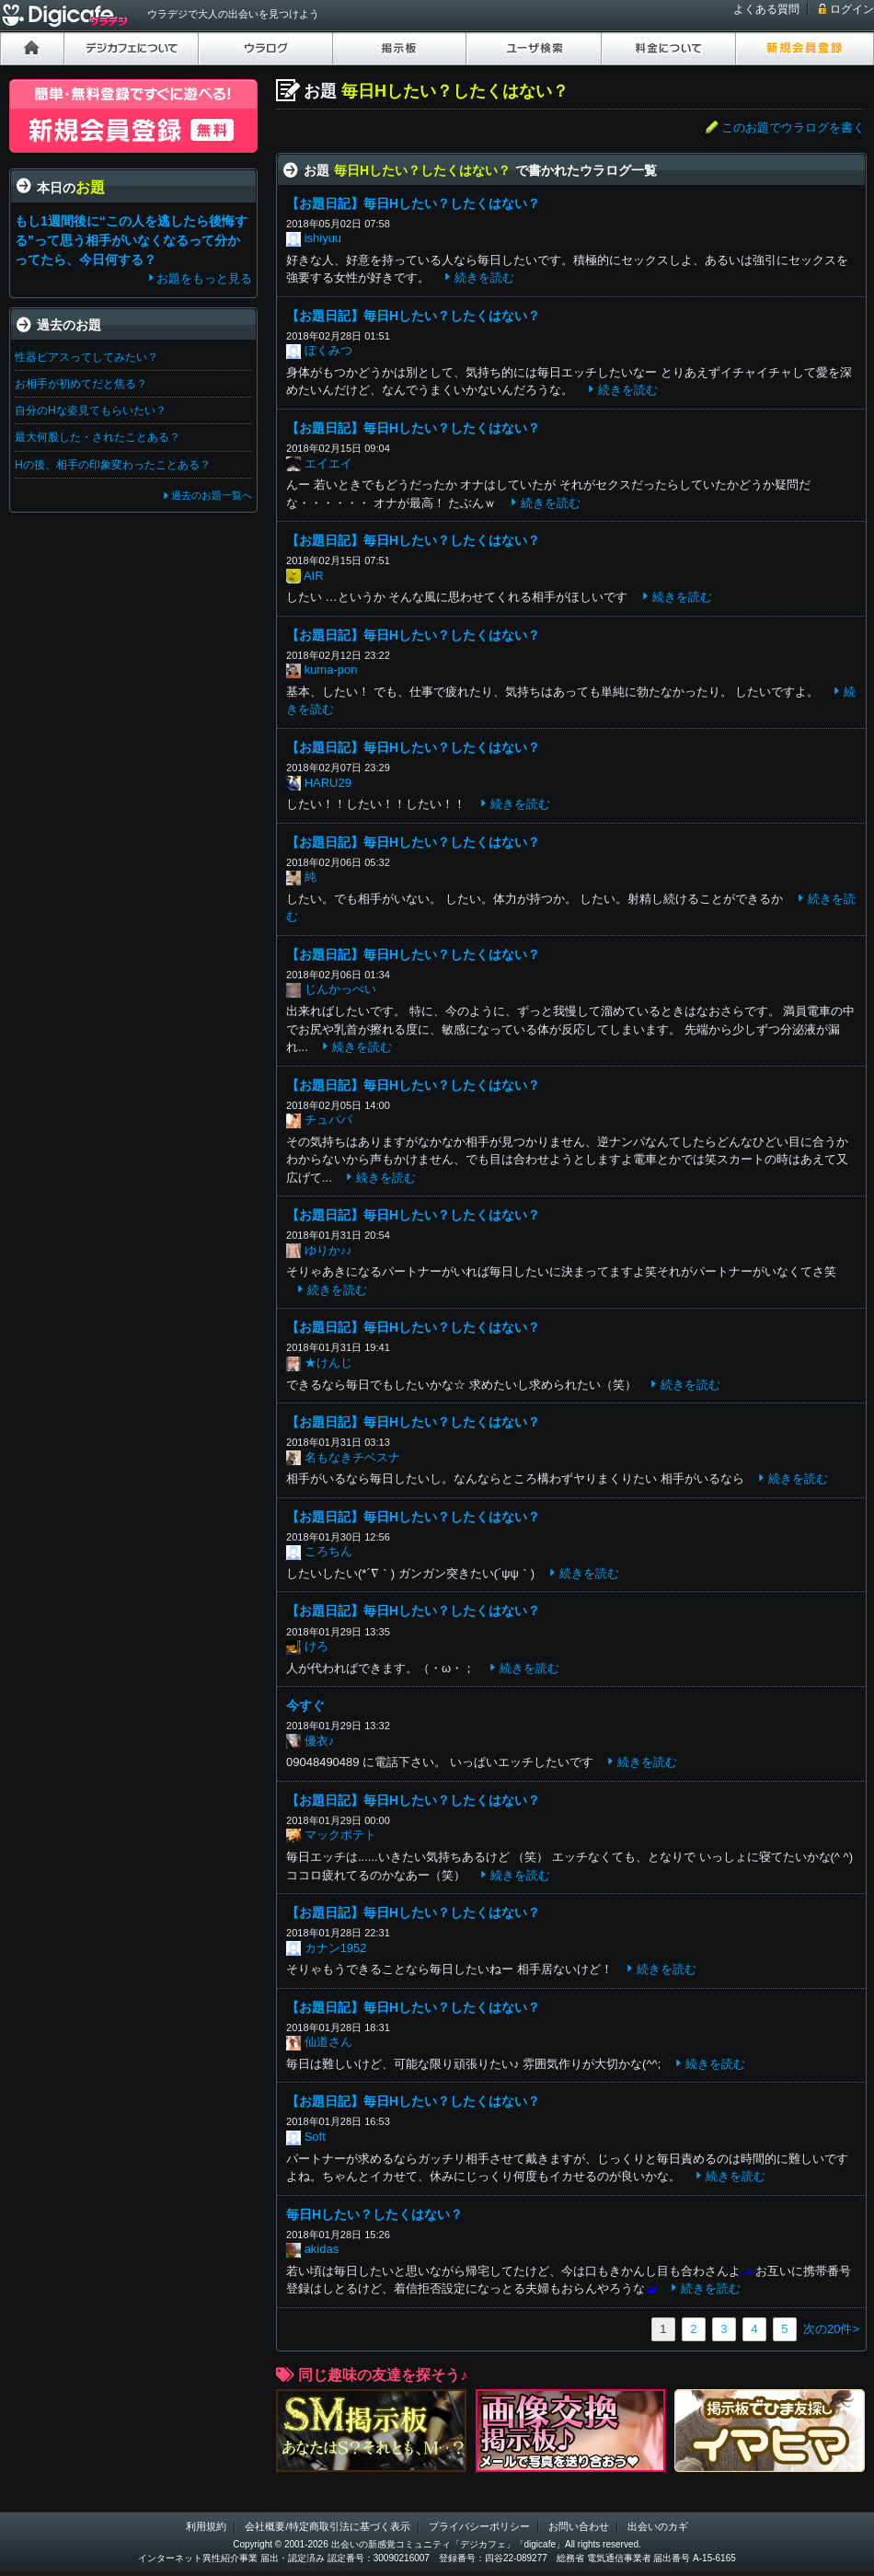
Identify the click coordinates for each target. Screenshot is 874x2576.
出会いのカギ (657, 2526)
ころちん (328, 1551)
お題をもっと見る (204, 278)
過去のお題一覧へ (211, 495)
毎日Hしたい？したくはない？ (374, 2214)
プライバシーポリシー (479, 2526)
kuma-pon (331, 669)
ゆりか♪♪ (328, 1250)
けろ (316, 1646)
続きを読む (484, 277)
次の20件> (831, 2329)
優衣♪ (320, 1741)
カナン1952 (336, 1948)
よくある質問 (766, 9)
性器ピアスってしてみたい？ (86, 357)
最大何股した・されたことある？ (97, 437)
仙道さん (328, 2042)
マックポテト (340, 1835)
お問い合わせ (578, 2526)
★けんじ (328, 1362)
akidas (322, 2249)
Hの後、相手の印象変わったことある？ (113, 464)
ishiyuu (323, 238)
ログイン (852, 9)
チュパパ (328, 1119)
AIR (314, 576)
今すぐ (305, 1705)
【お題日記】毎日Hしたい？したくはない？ (413, 203)
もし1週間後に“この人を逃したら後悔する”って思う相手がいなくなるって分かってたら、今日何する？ (131, 240)
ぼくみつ (328, 350)
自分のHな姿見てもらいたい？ (91, 410)
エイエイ (328, 463)
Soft (315, 2136)
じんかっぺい (340, 989)
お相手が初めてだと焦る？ (81, 383)
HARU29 (328, 783)
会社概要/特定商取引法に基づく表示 (327, 2526)
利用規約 (206, 2526)
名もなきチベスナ (352, 1457)
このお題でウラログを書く (793, 127)
